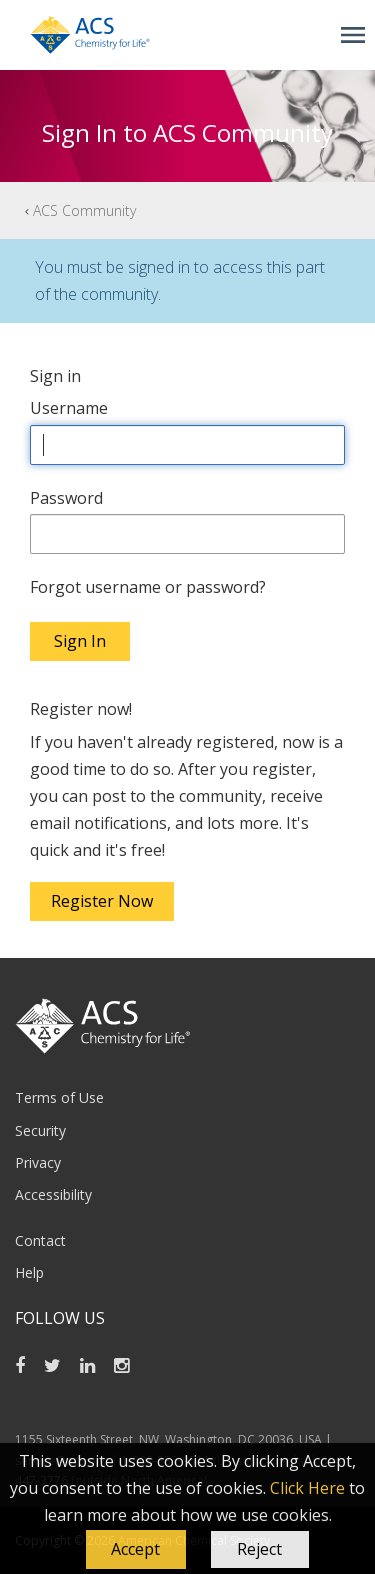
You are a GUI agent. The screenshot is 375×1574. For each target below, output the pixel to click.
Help (29, 1272)
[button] (136, 1550)
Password (66, 498)
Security (40, 1130)
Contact (40, 1240)
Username (69, 408)
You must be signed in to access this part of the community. (180, 280)
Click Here (307, 1488)
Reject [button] (259, 1549)
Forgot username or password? (148, 587)
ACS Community (84, 210)
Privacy (38, 1162)
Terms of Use (59, 1097)
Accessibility (53, 1194)
